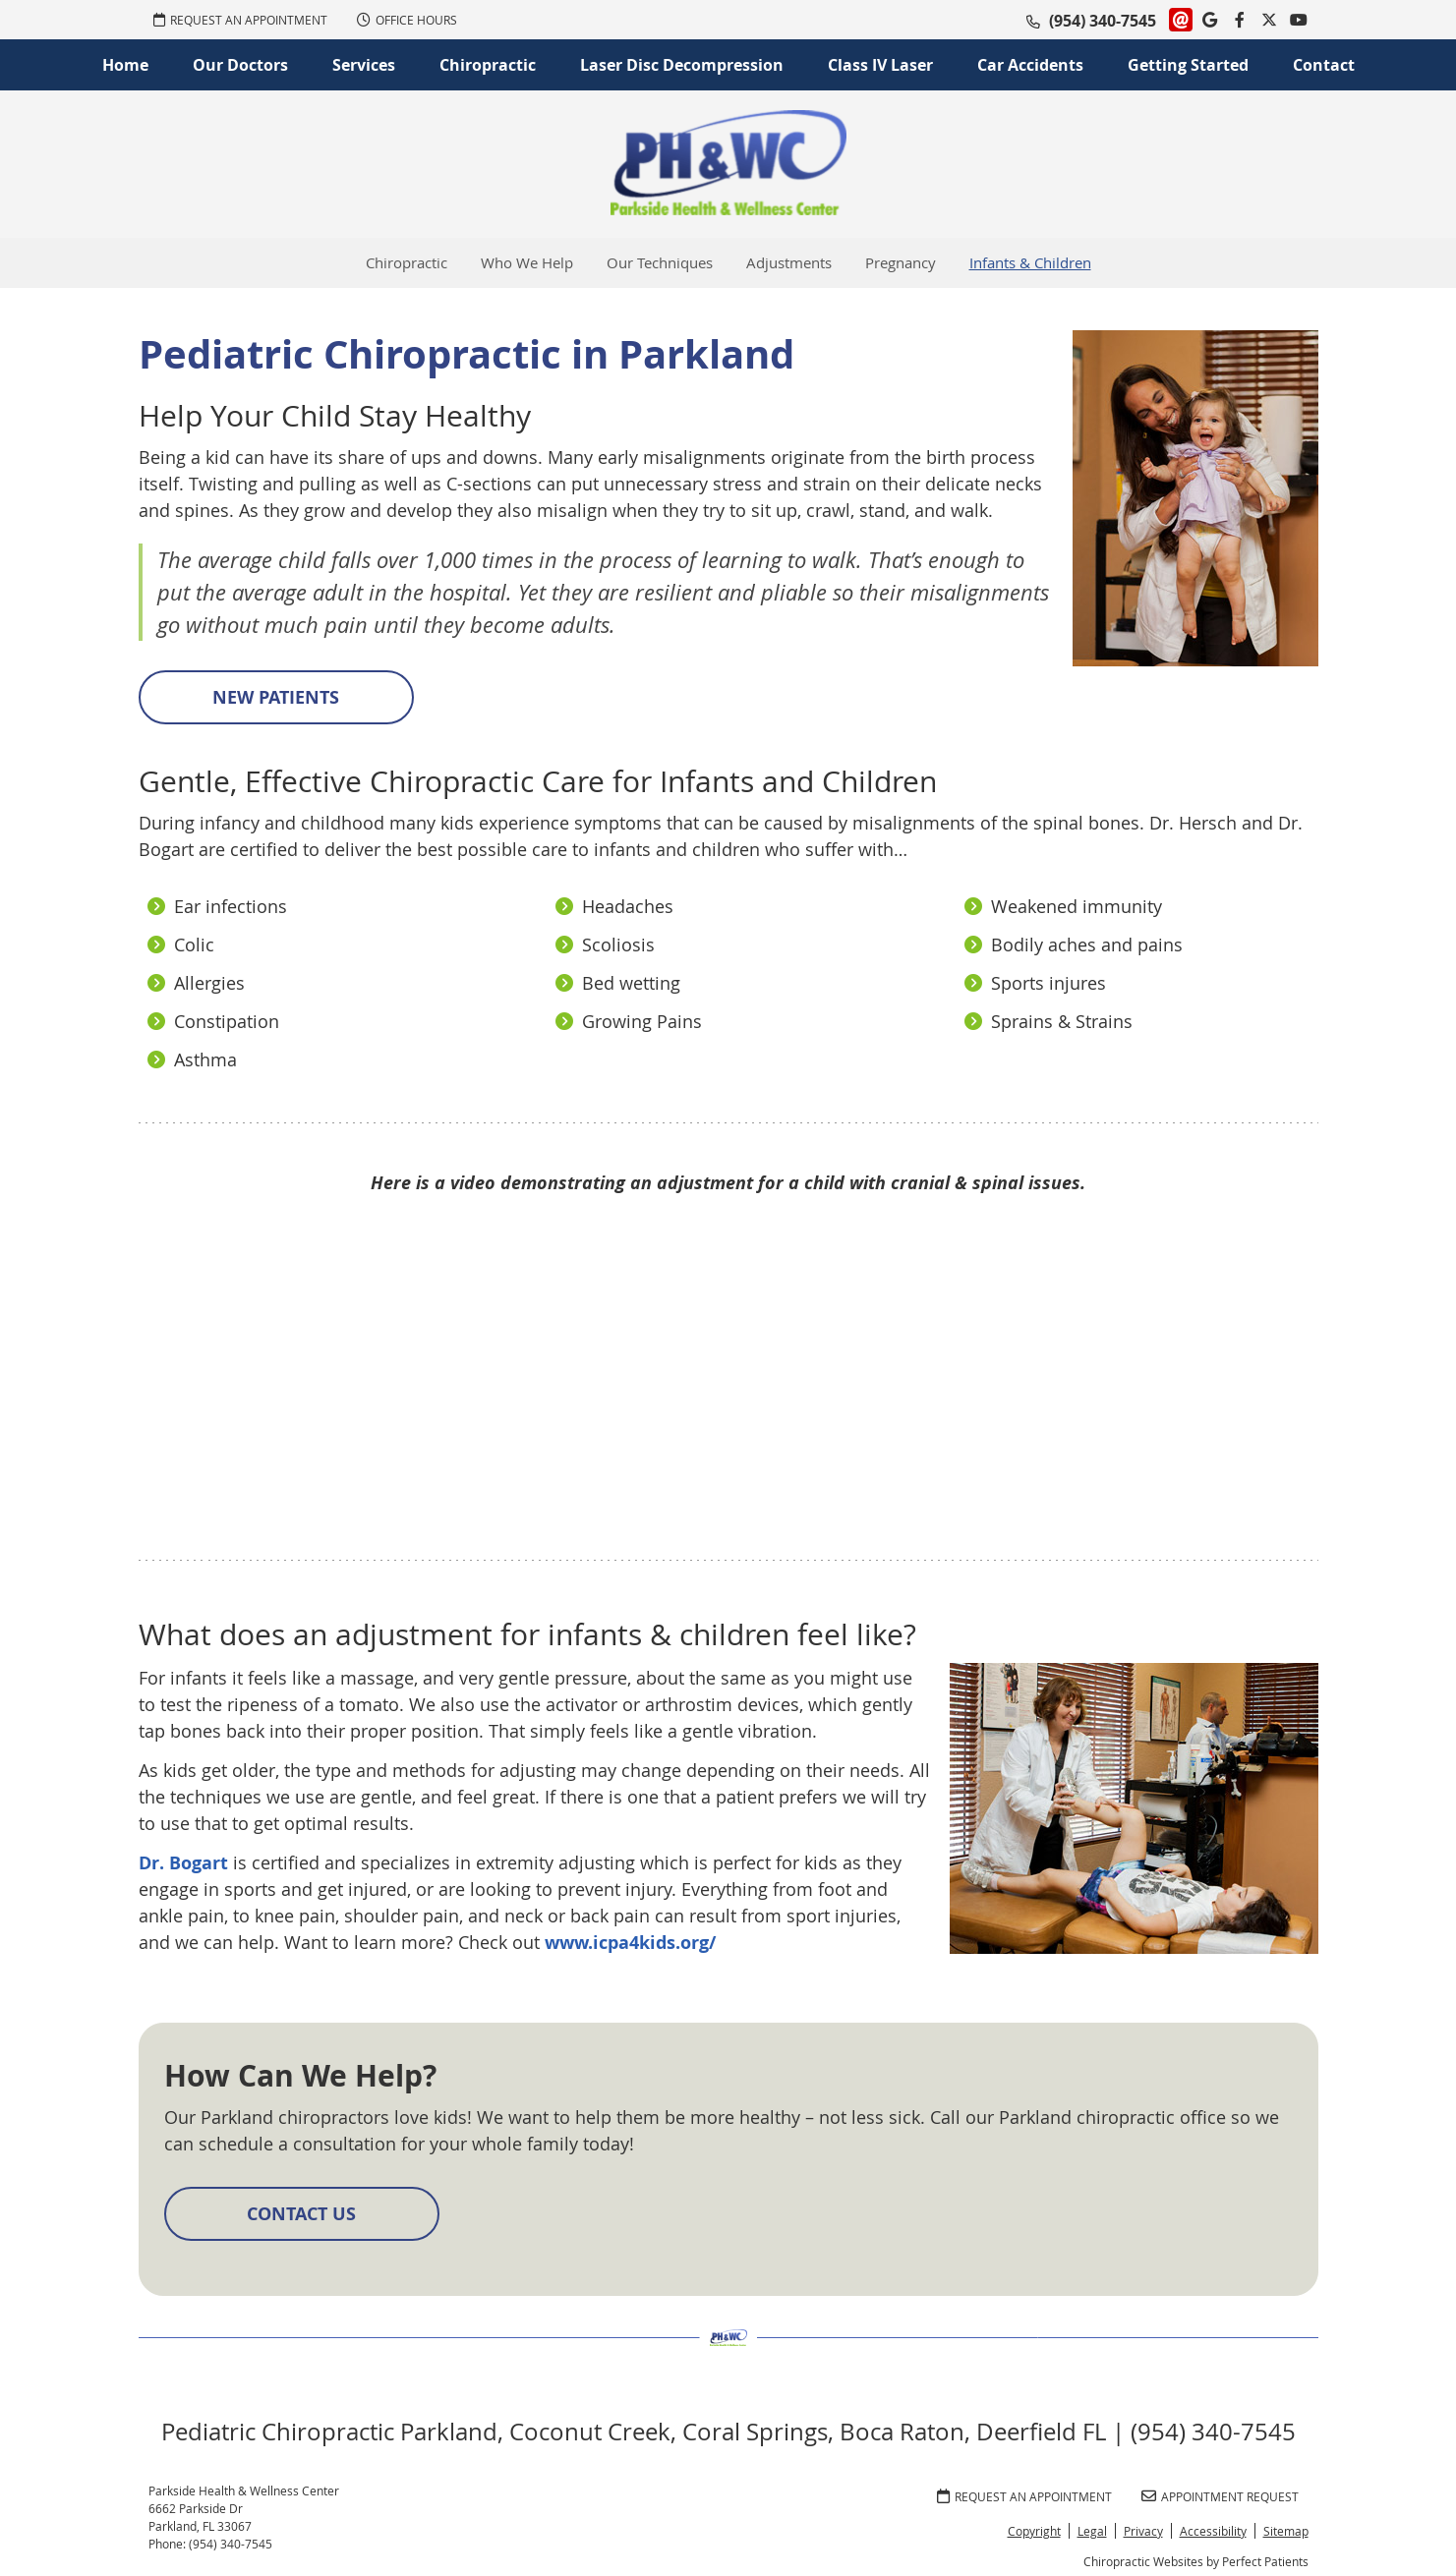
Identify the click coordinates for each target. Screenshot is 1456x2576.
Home (125, 65)
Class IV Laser (880, 65)
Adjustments (789, 262)
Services (363, 65)
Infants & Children (1030, 262)
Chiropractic (487, 65)
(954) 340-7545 (1102, 20)
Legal (1092, 2531)
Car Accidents (1030, 65)
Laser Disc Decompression (682, 65)
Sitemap (1286, 2531)
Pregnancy (900, 262)
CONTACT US (301, 2214)
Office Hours (407, 20)
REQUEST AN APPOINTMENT (240, 20)
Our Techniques (660, 262)
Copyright (1034, 2531)
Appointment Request (1220, 2496)
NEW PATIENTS (275, 697)
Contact (1324, 65)
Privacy (1143, 2531)
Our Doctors (240, 65)
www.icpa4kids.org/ (630, 1942)
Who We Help (527, 262)
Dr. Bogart (183, 1863)
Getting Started (1188, 65)
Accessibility (1213, 2531)
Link (1181, 19)
